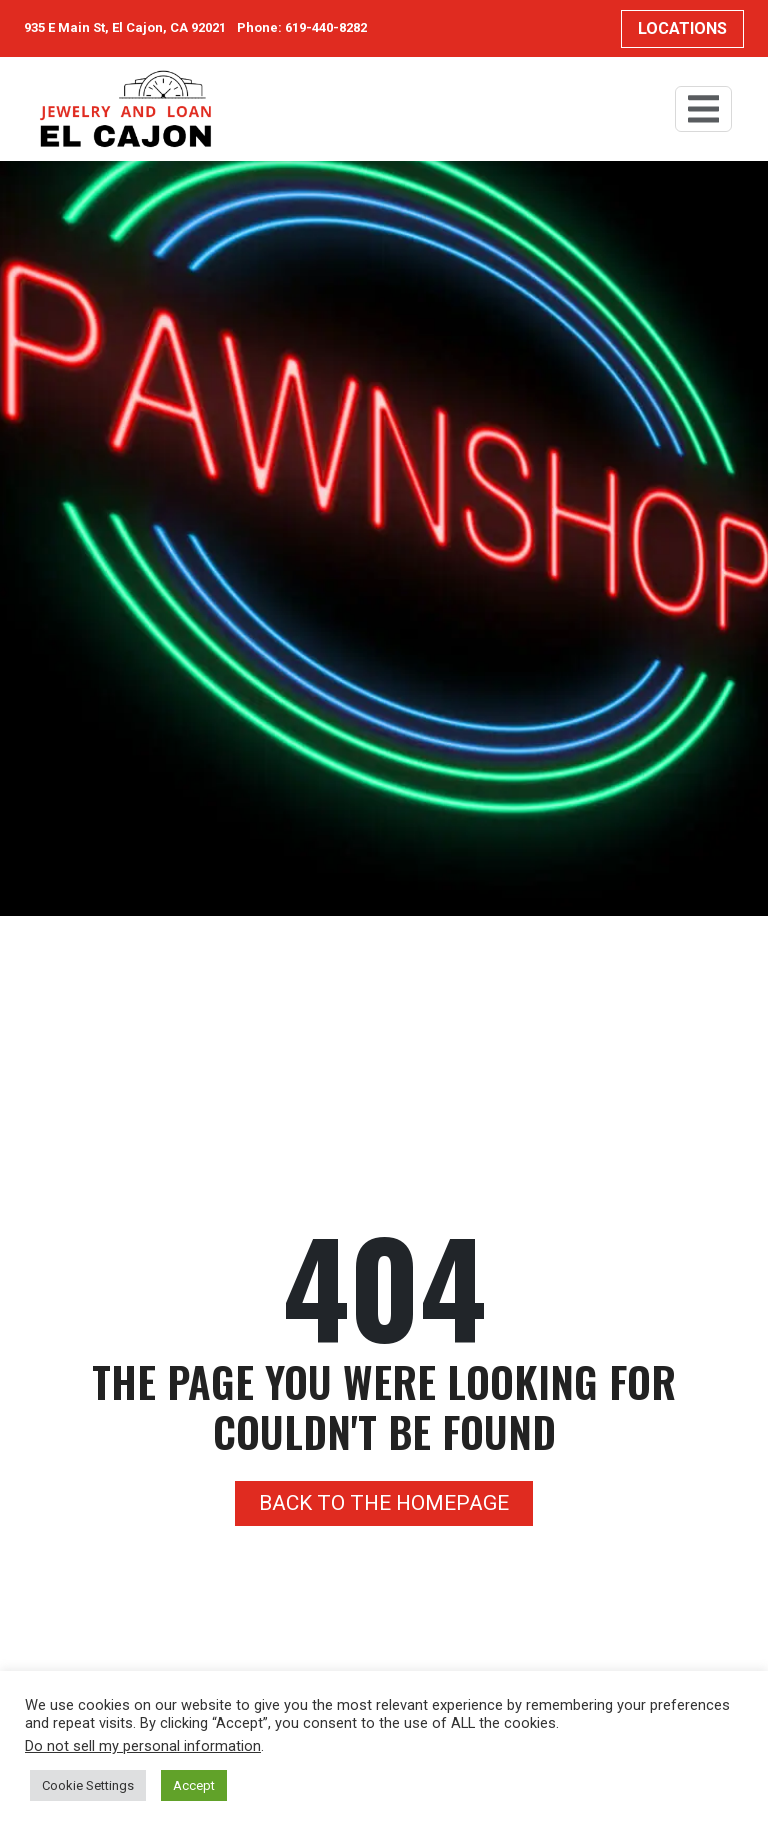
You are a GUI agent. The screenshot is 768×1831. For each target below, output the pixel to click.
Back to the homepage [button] (384, 1503)
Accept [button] (194, 1785)
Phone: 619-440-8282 (302, 28)
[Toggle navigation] (703, 109)
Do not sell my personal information (143, 1746)
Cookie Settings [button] (88, 1785)
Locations (682, 28)
